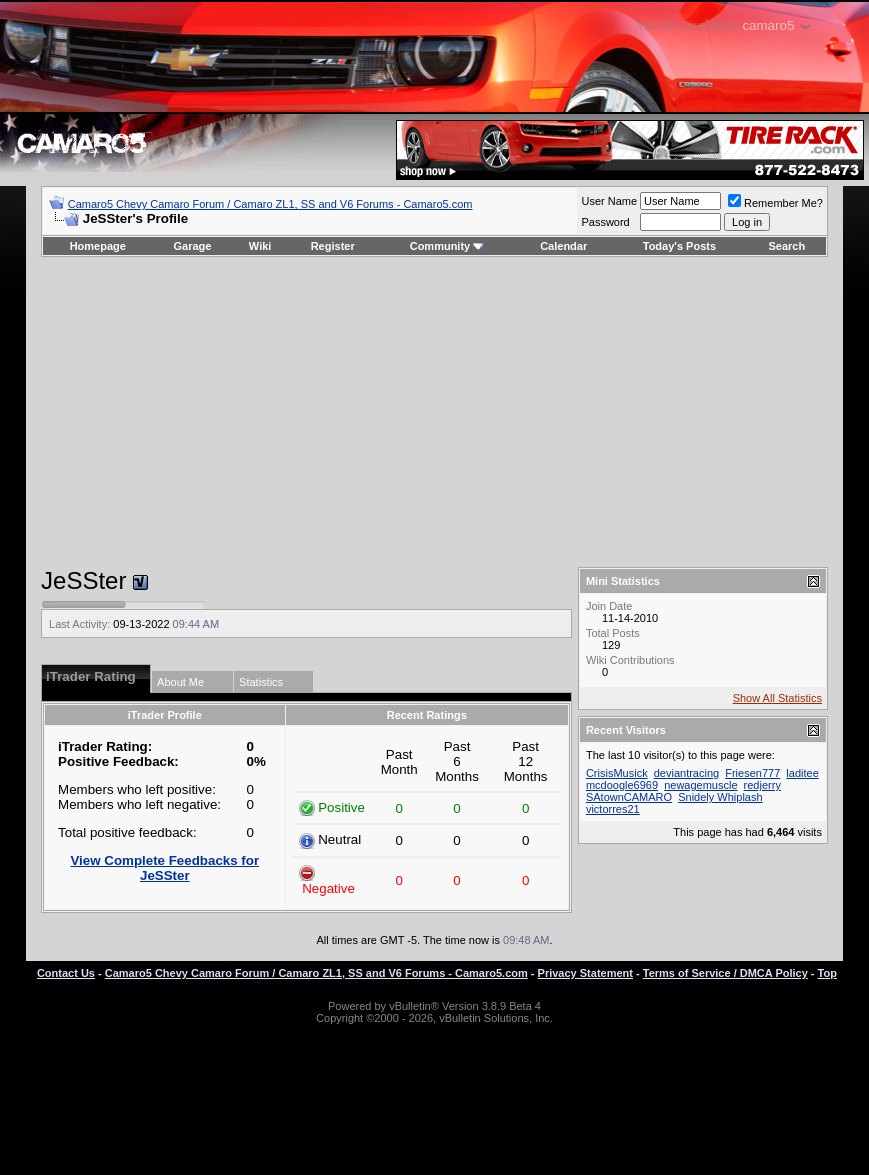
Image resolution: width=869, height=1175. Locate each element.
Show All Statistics (777, 698)
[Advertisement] (434, 412)
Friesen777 (752, 773)
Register (333, 246)
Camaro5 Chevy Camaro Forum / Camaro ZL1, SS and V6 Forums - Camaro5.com (270, 204)
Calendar (563, 246)
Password (605, 222)
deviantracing (686, 773)
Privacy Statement (585, 973)
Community (447, 246)
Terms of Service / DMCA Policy (725, 973)
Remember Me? (775, 203)
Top (827, 973)
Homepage (98, 246)
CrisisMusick (617, 773)
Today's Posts (679, 246)
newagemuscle (700, 785)
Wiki (260, 246)
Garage (193, 246)
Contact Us (66, 973)
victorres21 (613, 809)
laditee (802, 773)
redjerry (762, 785)
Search (787, 246)
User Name (609, 201)
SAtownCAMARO (629, 797)
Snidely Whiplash (720, 797)
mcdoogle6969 (622, 785)
